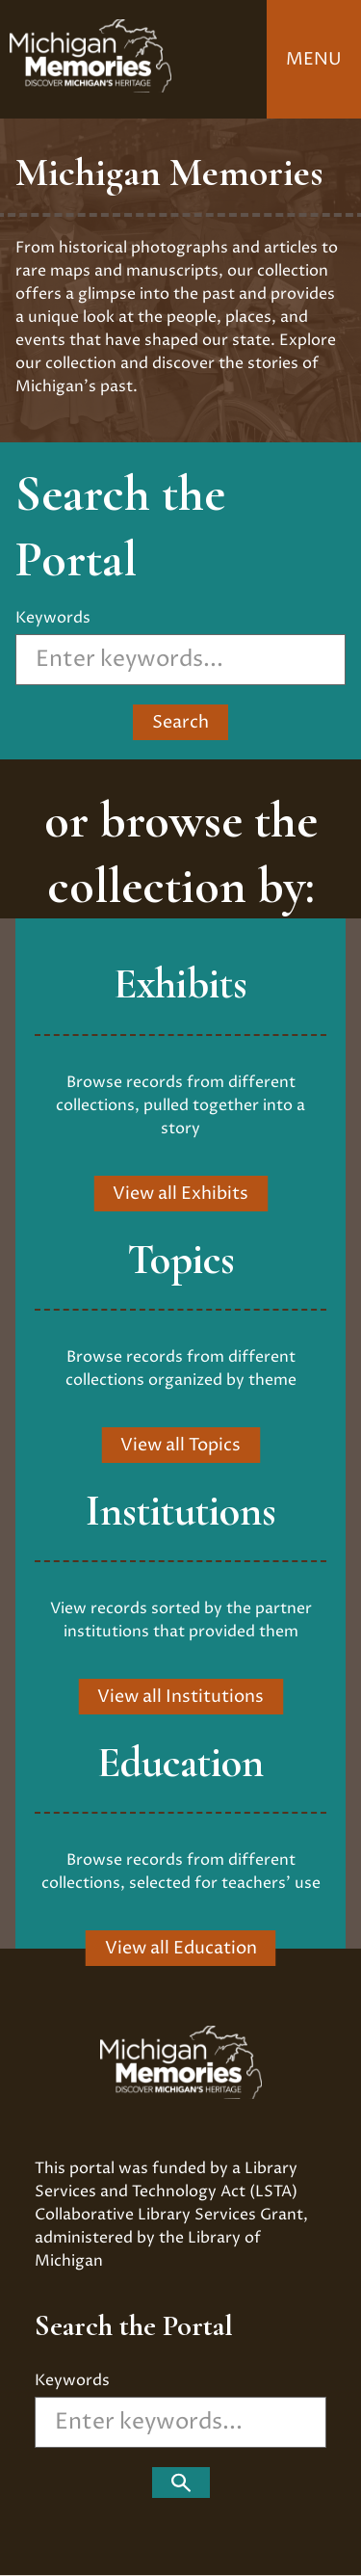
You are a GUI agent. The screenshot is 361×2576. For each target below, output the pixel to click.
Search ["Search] (180, 722)
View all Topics (180, 1445)
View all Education (181, 1948)
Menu (314, 59)
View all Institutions (180, 1697)
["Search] (181, 2482)
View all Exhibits (180, 1194)
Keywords (52, 617)
